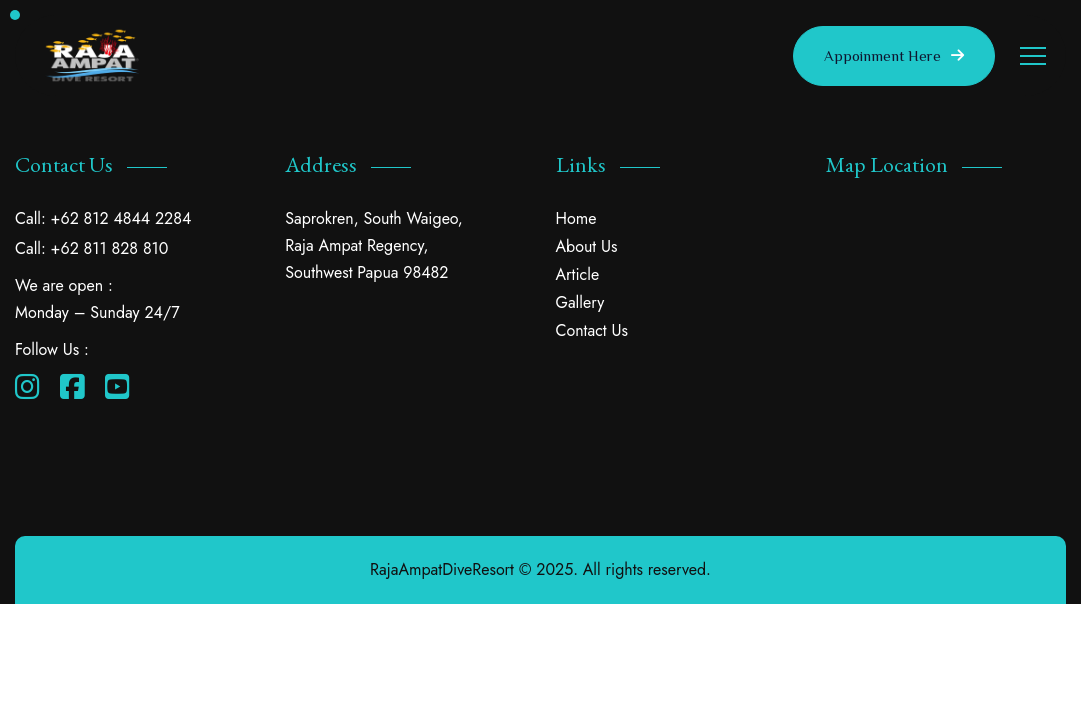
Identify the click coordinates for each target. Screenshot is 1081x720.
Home (576, 218)
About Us (587, 246)
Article (578, 274)
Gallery (580, 302)
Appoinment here (894, 56)
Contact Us (592, 330)
